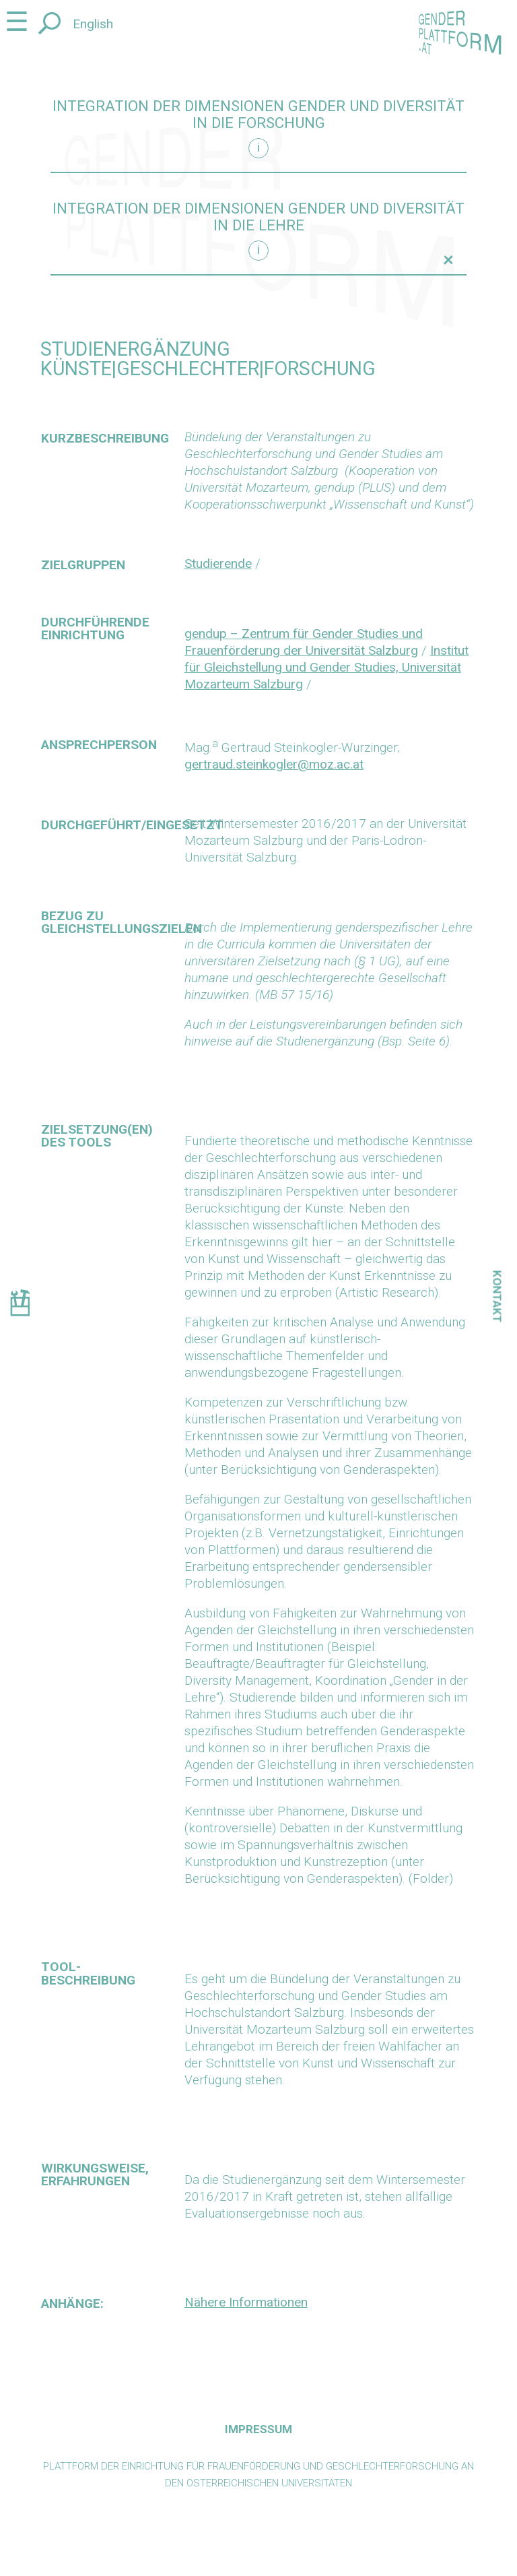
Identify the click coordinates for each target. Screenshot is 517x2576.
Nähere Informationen (246, 2302)
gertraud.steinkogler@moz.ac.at (274, 764)
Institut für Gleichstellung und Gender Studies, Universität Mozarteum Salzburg (326, 667)
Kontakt (497, 1296)
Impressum (258, 2429)
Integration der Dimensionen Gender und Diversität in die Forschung (258, 114)
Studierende (218, 563)
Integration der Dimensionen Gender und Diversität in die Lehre (258, 217)
